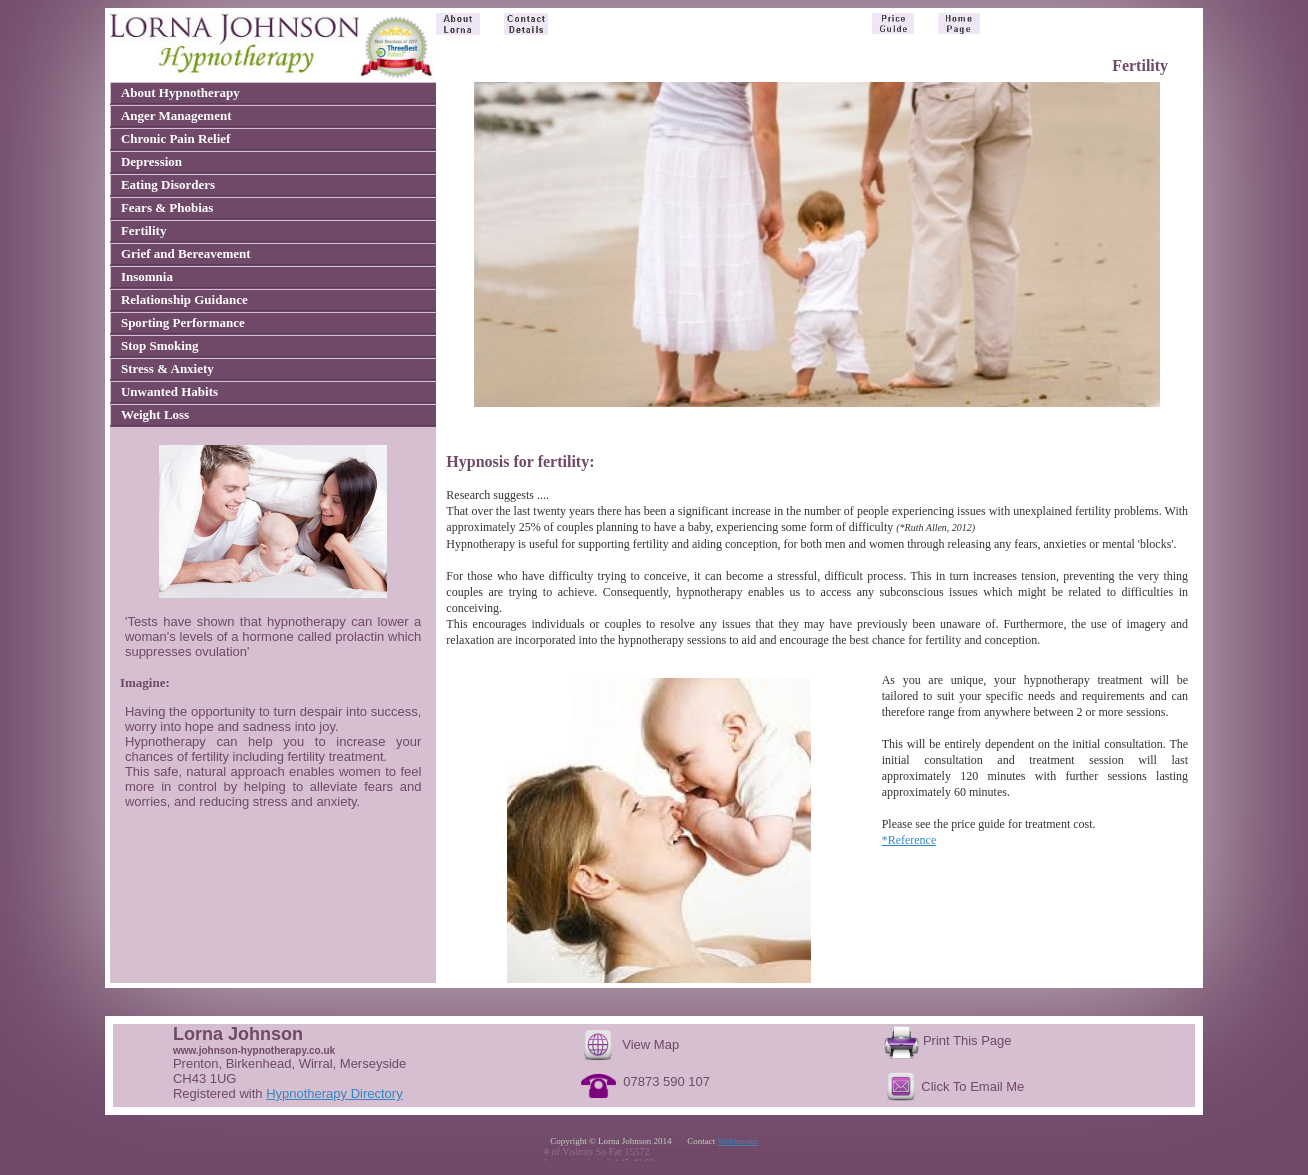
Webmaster (737, 1141)
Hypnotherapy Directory (334, 1093)
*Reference (909, 840)
